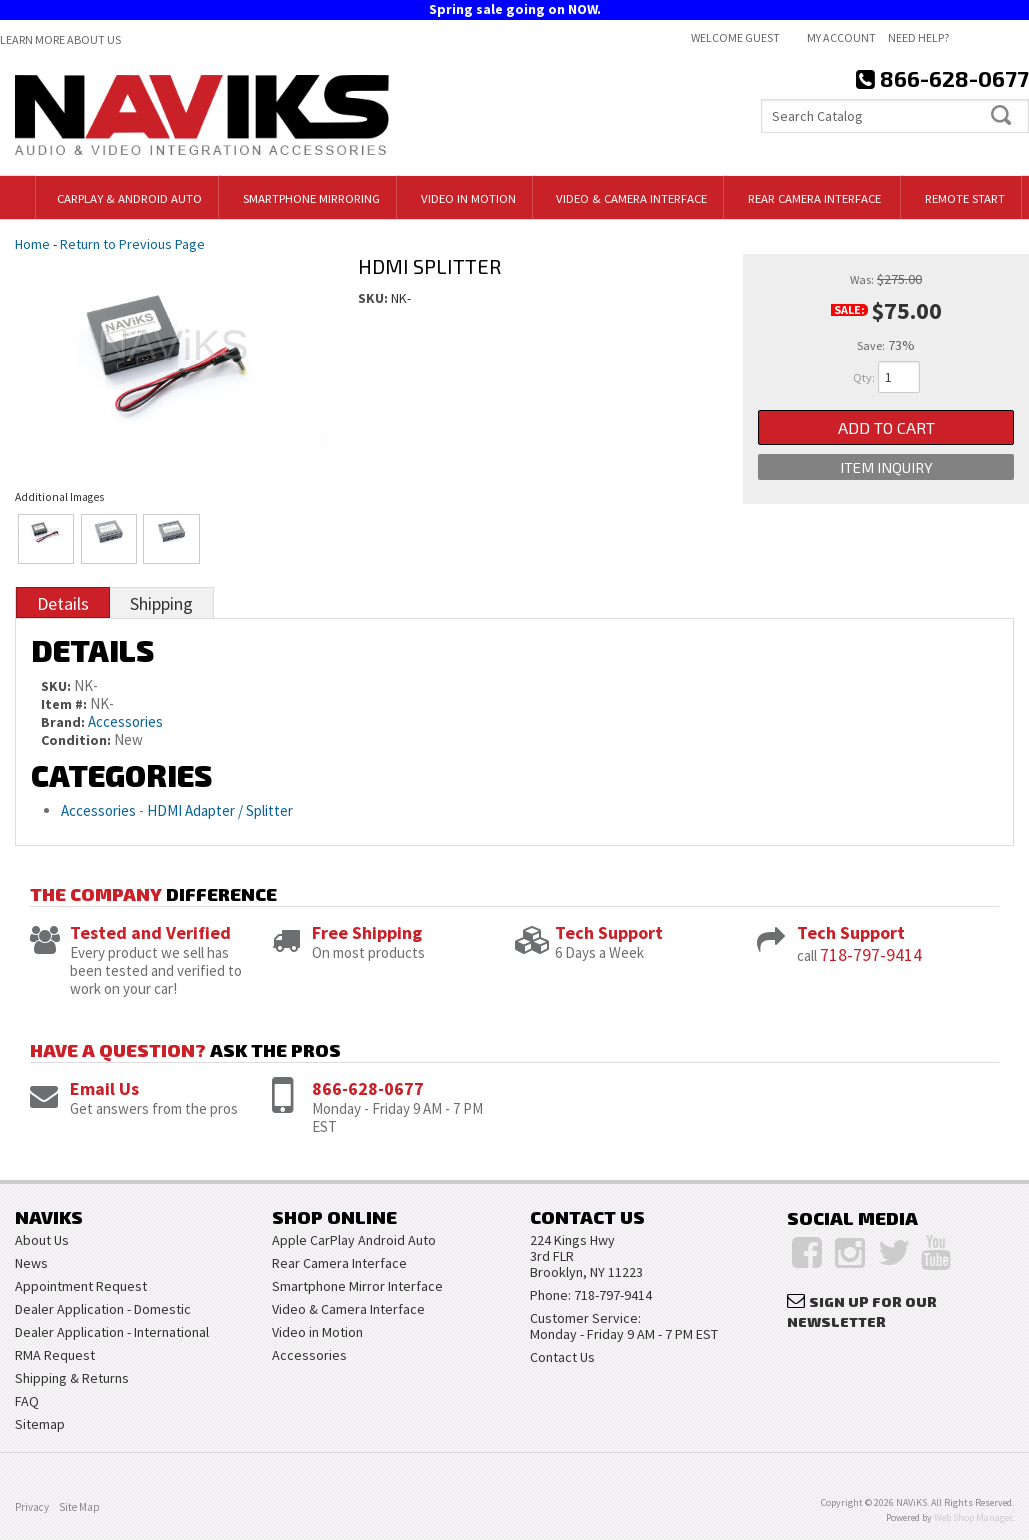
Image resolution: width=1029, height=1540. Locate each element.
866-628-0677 (368, 1088)
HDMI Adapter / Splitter (220, 810)
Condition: (76, 740)
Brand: (63, 722)
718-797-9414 (871, 954)
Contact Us (562, 1357)
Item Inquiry (886, 471)
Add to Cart (886, 428)
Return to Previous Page (132, 244)
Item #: (65, 704)
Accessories (125, 721)
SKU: (374, 298)
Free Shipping (367, 932)
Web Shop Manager (973, 1517)
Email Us (104, 1088)
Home (32, 244)
